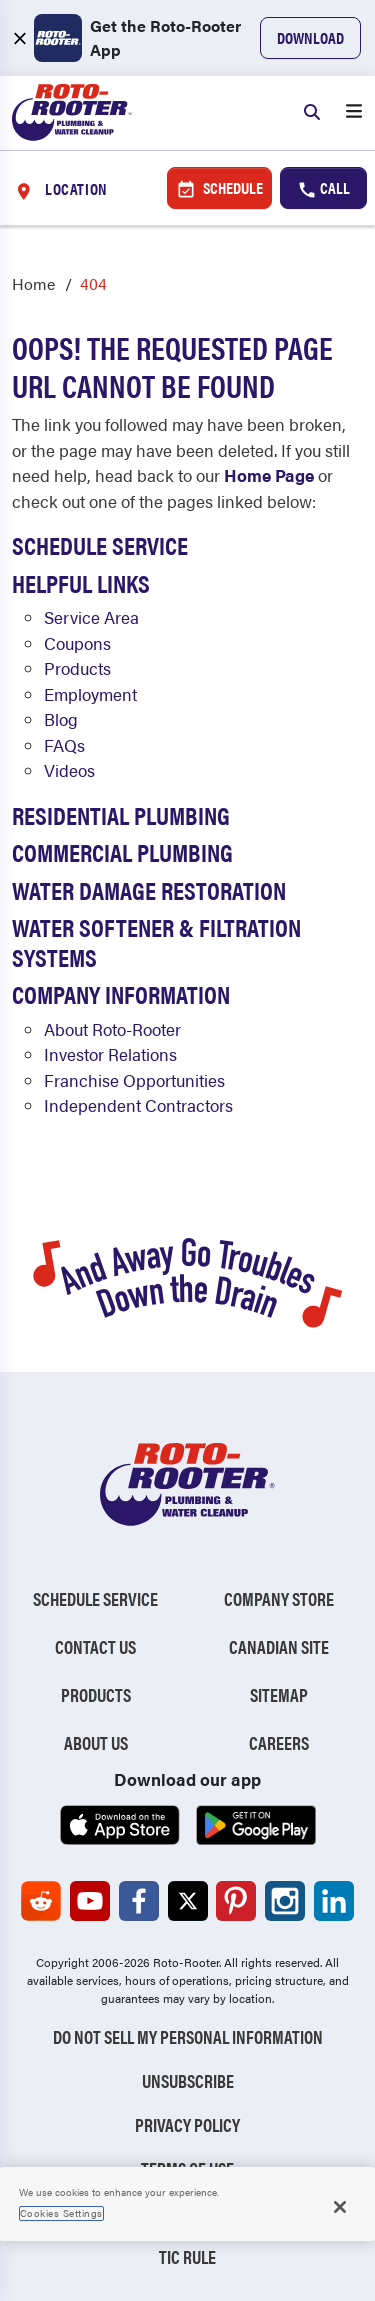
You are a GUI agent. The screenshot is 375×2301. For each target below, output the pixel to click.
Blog (61, 719)
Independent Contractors (138, 1105)
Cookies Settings (61, 2213)
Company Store (279, 1598)
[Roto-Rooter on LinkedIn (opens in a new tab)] (334, 1901)
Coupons (77, 643)
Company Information (121, 993)
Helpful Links (81, 582)
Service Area (91, 617)
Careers (279, 1742)
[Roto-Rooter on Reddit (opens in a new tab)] (41, 1901)
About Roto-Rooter (112, 1029)
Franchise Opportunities (134, 1080)
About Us (96, 1742)
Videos (69, 770)
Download (310, 37)
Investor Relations (110, 1054)
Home (33, 283)
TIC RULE (187, 2256)
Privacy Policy (187, 2124)
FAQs (64, 745)
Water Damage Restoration (149, 889)
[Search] (312, 113)
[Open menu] (354, 113)
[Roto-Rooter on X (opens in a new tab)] (188, 1901)
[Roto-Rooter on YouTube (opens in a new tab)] (90, 1901)
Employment (90, 694)
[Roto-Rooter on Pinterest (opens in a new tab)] (236, 1901)
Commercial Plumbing (122, 851)
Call (323, 188)
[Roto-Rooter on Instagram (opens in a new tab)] (285, 1901)
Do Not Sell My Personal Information (188, 2036)
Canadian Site (279, 1646)
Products (77, 668)
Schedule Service (100, 544)
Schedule (219, 188)
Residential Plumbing (121, 814)
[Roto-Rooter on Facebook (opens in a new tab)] (139, 1901)
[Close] (340, 2207)
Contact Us (95, 1646)
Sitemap (279, 1694)
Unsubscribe (188, 2080)
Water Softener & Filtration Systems (156, 941)
